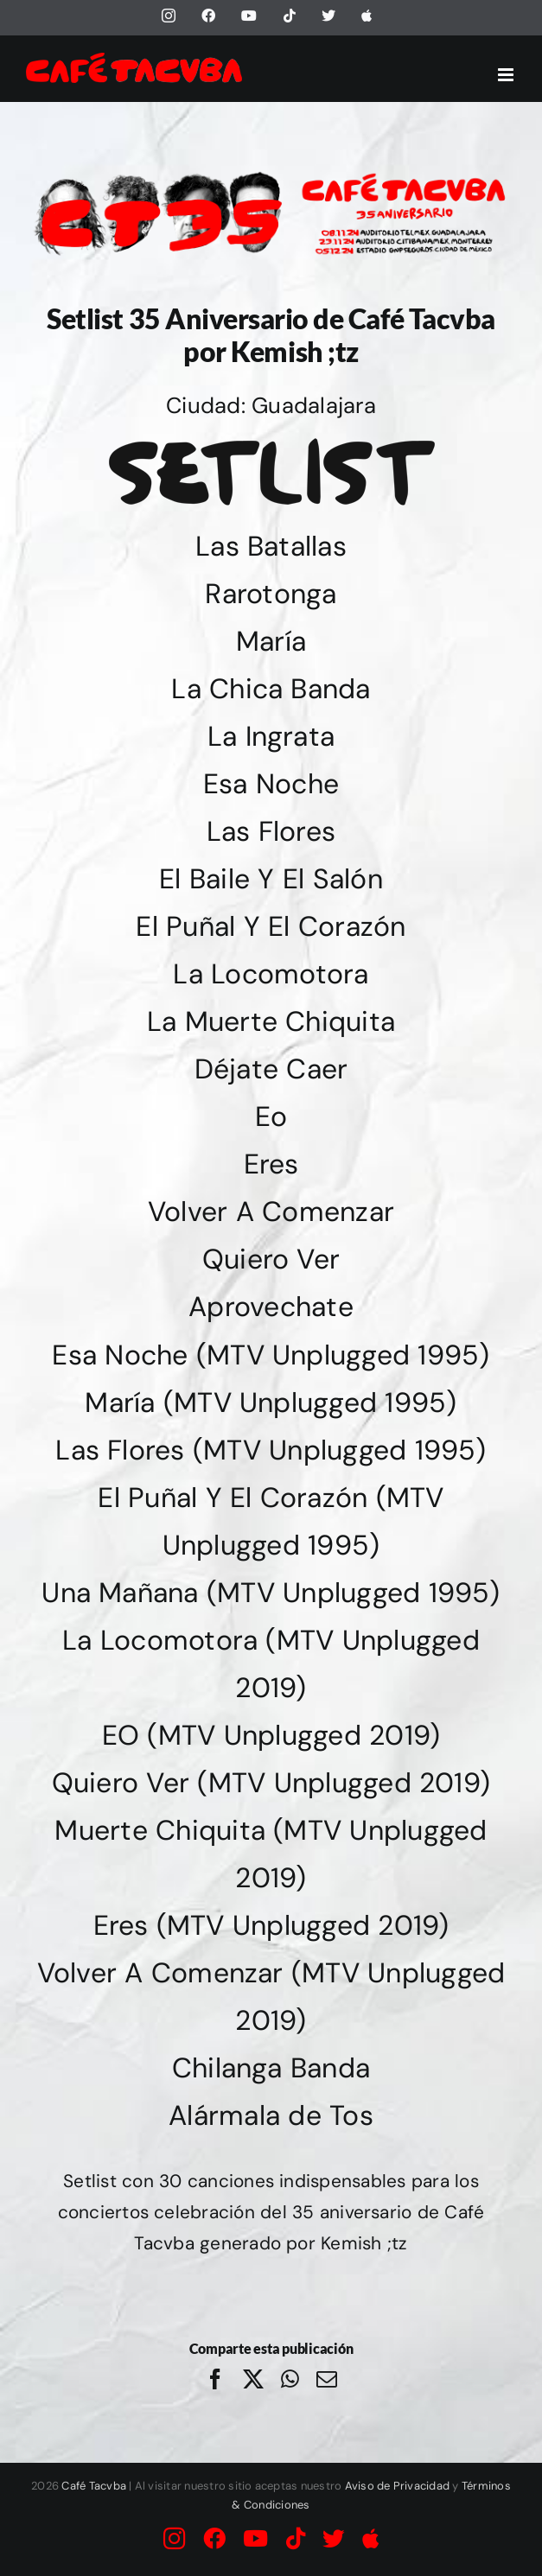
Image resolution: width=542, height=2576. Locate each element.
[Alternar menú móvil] (507, 75)
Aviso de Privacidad (397, 2485)
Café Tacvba (93, 2485)
